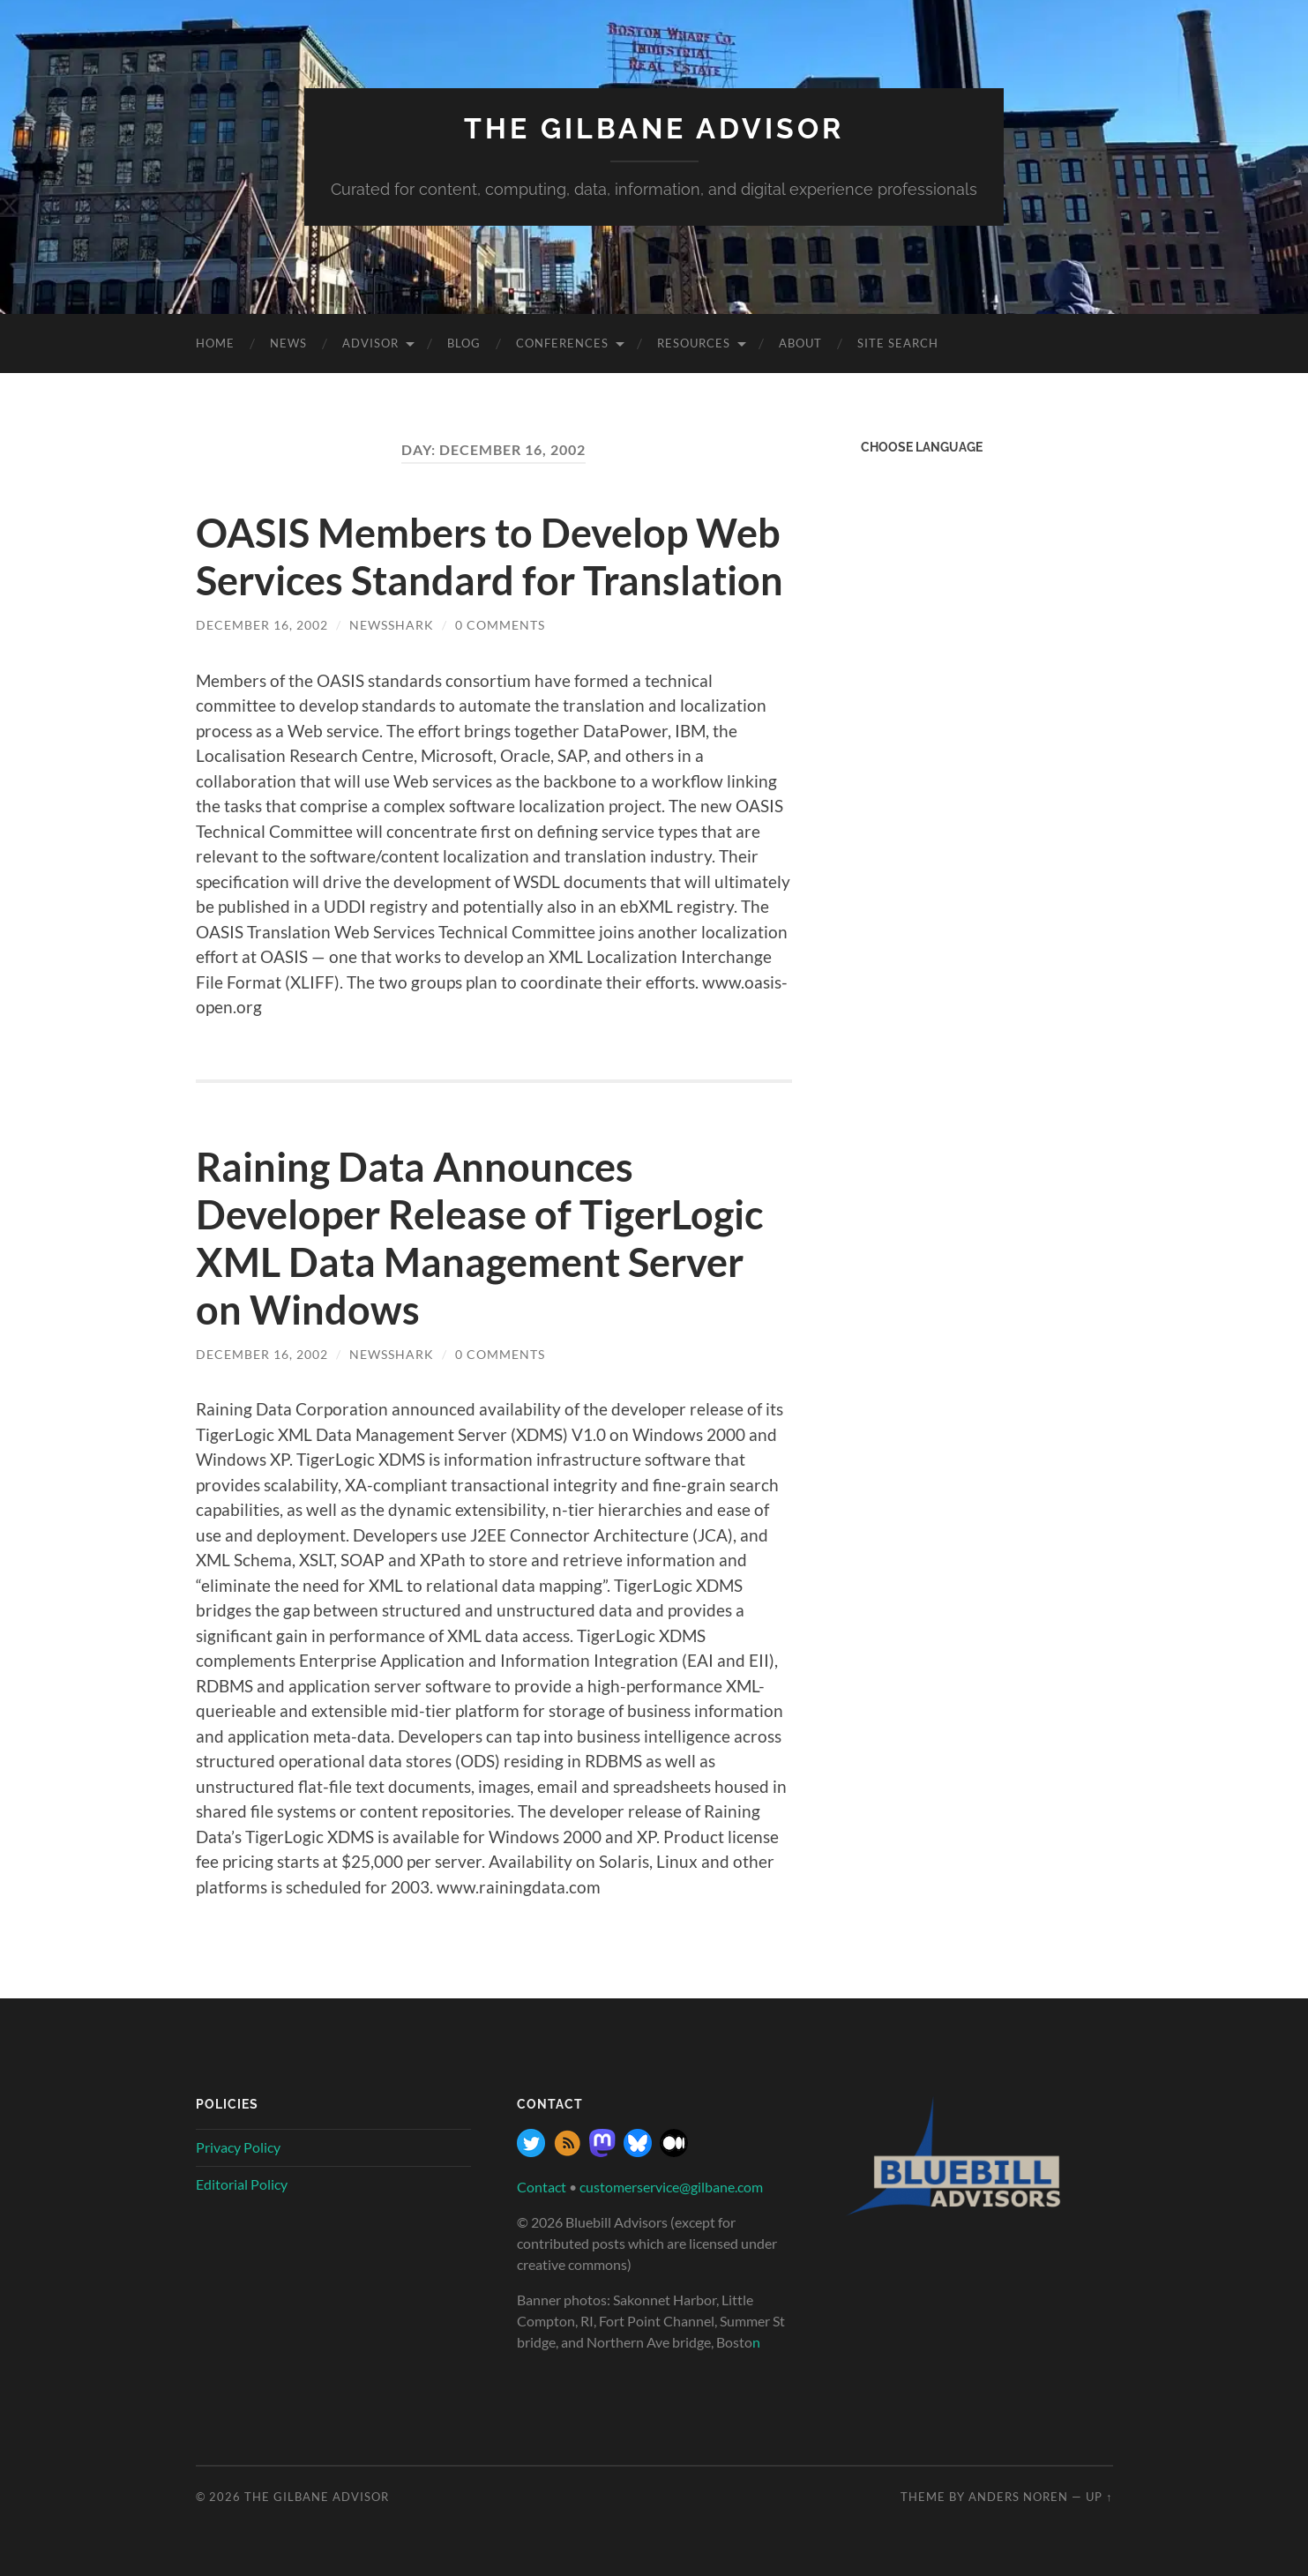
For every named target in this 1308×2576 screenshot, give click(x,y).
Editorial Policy (242, 2184)
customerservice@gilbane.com (671, 2186)
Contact (541, 2186)
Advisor (370, 343)
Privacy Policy (238, 2147)
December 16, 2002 (262, 624)
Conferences (562, 343)
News (288, 343)
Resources (693, 343)
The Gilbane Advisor (654, 128)
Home (215, 343)
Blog (464, 343)
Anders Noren (1018, 2497)
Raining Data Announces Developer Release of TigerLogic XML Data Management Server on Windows (479, 1238)
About (800, 343)
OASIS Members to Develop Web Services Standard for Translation (489, 556)
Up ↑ (1099, 2497)
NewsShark (391, 624)
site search (897, 343)
